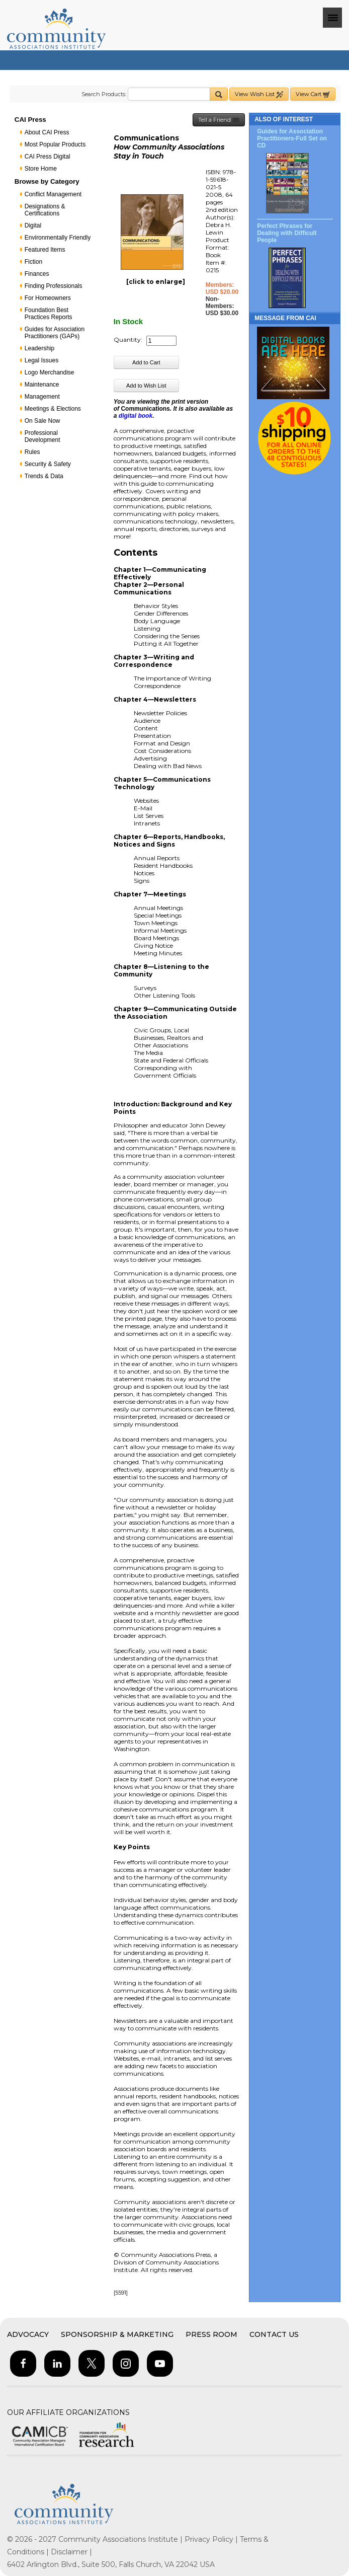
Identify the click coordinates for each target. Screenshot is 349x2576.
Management (42, 396)
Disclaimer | (71, 2551)
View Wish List (259, 94)
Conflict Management (53, 194)
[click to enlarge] (155, 281)
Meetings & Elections (53, 408)
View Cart (313, 94)
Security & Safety (48, 464)
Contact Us (274, 2334)
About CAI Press (47, 132)
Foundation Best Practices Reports (48, 314)
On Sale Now (42, 420)
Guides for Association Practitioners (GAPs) (54, 333)
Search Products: (103, 94)
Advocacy (28, 2334)
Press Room (211, 2334)
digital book (135, 415)
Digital (33, 225)
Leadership (39, 348)
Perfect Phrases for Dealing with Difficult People (287, 233)
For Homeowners (48, 297)
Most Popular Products (55, 144)
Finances (37, 273)
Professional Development (42, 436)
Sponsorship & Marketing (117, 2334)
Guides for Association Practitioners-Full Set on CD (292, 138)
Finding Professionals (53, 285)
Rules (32, 452)
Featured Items (45, 249)
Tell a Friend (218, 120)
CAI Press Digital (47, 156)
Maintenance (42, 384)
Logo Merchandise (49, 372)
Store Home (41, 168)
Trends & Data (44, 476)
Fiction (33, 261)
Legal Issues (41, 360)
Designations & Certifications (45, 210)
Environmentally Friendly (58, 237)
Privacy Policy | (212, 2539)
